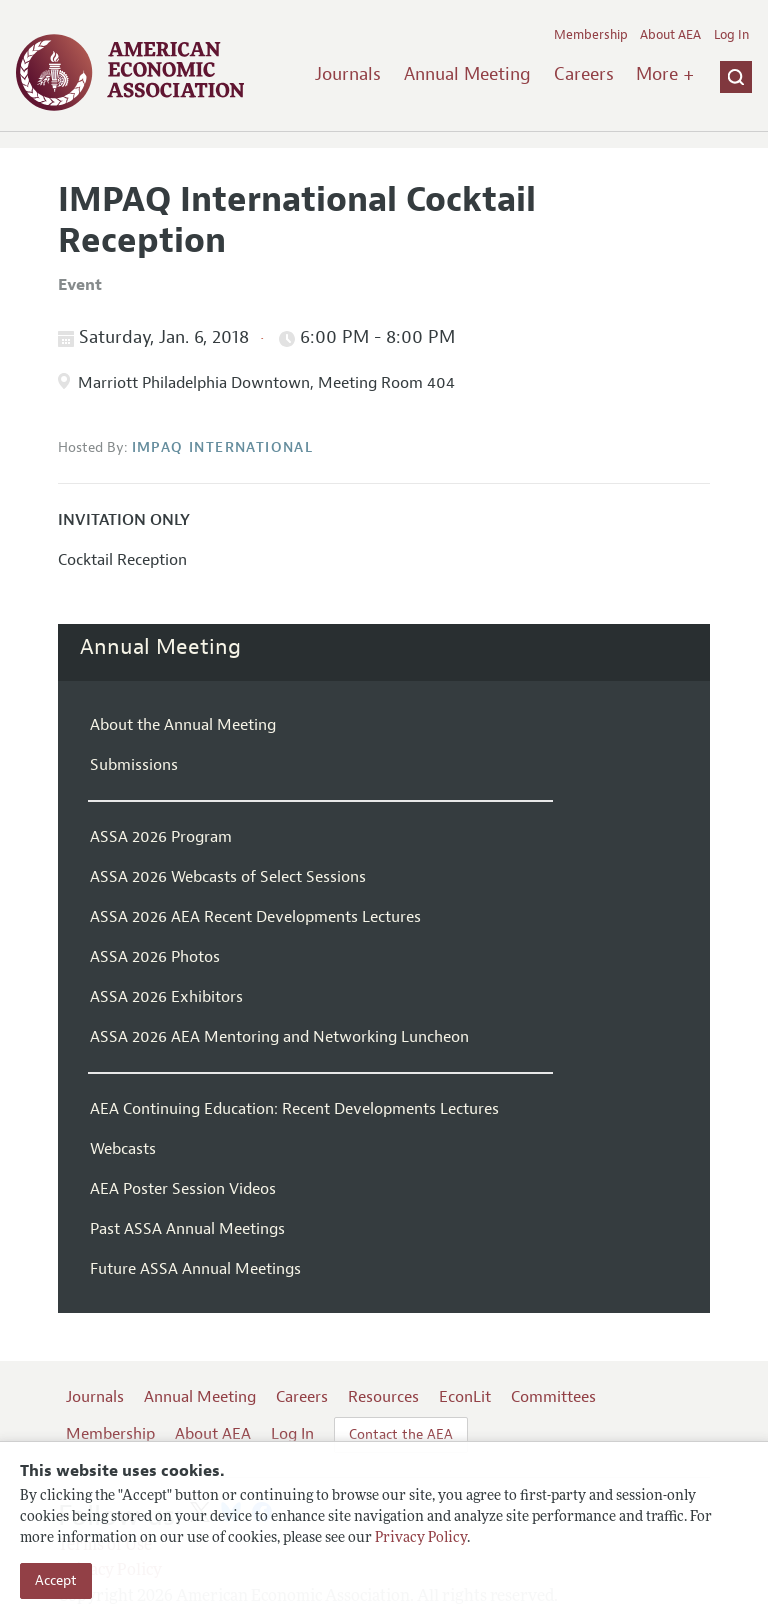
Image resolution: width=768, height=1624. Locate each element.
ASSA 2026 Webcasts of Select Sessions (228, 877)
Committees (553, 1397)
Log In (731, 35)
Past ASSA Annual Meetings (187, 1229)
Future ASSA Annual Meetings (195, 1269)
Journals (348, 74)
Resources (383, 1397)
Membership (591, 35)
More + (665, 74)
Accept (56, 1580)
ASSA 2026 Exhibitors (166, 997)
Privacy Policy (421, 1538)
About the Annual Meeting (183, 725)
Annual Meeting (467, 74)
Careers (584, 74)
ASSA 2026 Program (161, 837)
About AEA (670, 35)
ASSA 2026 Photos (155, 957)
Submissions (134, 765)
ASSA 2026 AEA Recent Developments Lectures (255, 917)
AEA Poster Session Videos (183, 1189)
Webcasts (123, 1149)
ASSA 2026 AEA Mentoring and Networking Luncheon (279, 1037)
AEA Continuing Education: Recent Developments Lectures (294, 1109)
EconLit (465, 1397)
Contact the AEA (401, 1434)
